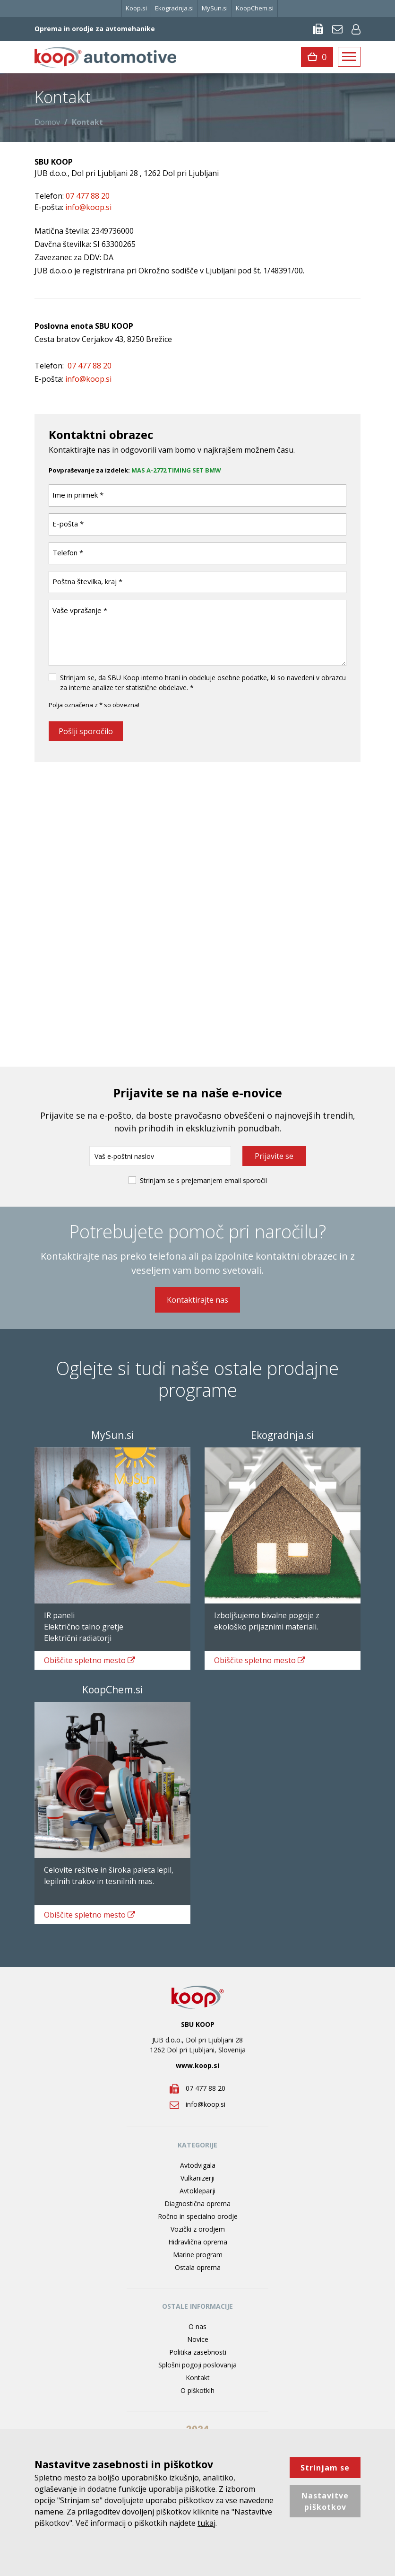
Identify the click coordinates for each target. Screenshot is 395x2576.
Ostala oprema (198, 2267)
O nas (197, 2326)
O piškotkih (197, 2390)
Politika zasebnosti (197, 2352)
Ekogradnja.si (174, 8)
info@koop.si (88, 379)
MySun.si (215, 8)
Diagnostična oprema (197, 2203)
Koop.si (136, 8)
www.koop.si (197, 2065)
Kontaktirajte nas (197, 1300)
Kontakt (198, 2377)
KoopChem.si (255, 8)
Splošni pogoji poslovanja (197, 2364)
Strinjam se (325, 2467)
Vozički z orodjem (198, 2229)
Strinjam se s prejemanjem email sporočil (203, 1180)
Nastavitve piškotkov (325, 2501)
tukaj (206, 2523)
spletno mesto (89, 1660)
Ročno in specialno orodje (198, 2216)
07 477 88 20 (90, 365)
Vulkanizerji (197, 2177)
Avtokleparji (197, 2190)
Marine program (198, 2254)
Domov (47, 122)
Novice (197, 2339)
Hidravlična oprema (197, 2241)
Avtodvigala (197, 2165)
